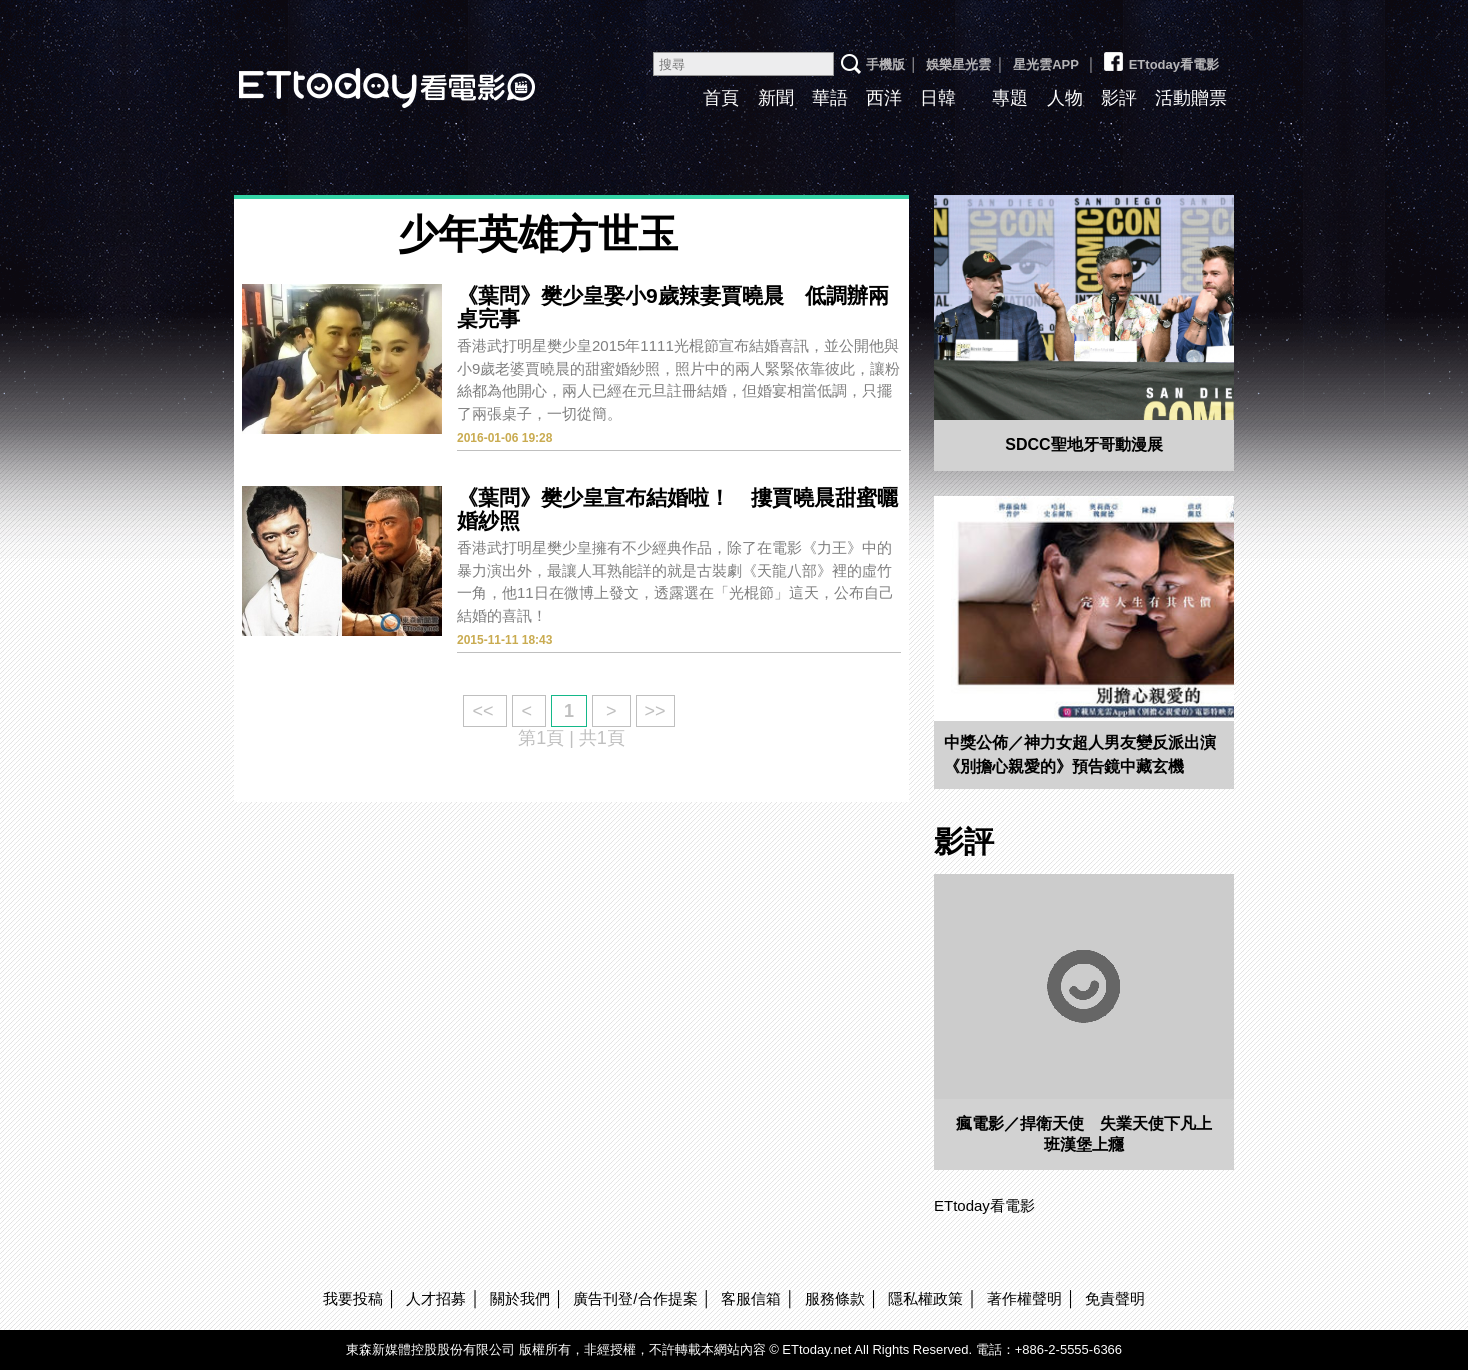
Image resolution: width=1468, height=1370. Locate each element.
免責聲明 (1115, 1298)
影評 (1119, 98)
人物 (1065, 98)
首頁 (721, 98)
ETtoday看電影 (359, 72)
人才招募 (436, 1298)
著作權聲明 (1024, 1298)
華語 (830, 98)
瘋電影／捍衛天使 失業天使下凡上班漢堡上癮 (1084, 1134)
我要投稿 (353, 1298)
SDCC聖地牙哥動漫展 (1083, 444)
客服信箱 (751, 1298)
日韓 (938, 98)
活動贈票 (1191, 98)
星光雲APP (1046, 64)
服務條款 (835, 1298)
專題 (1010, 98)
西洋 (884, 98)
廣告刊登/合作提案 (635, 1298)
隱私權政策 (925, 1298)
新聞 (776, 98)
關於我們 (520, 1298)
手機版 (885, 64)
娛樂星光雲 (958, 64)
